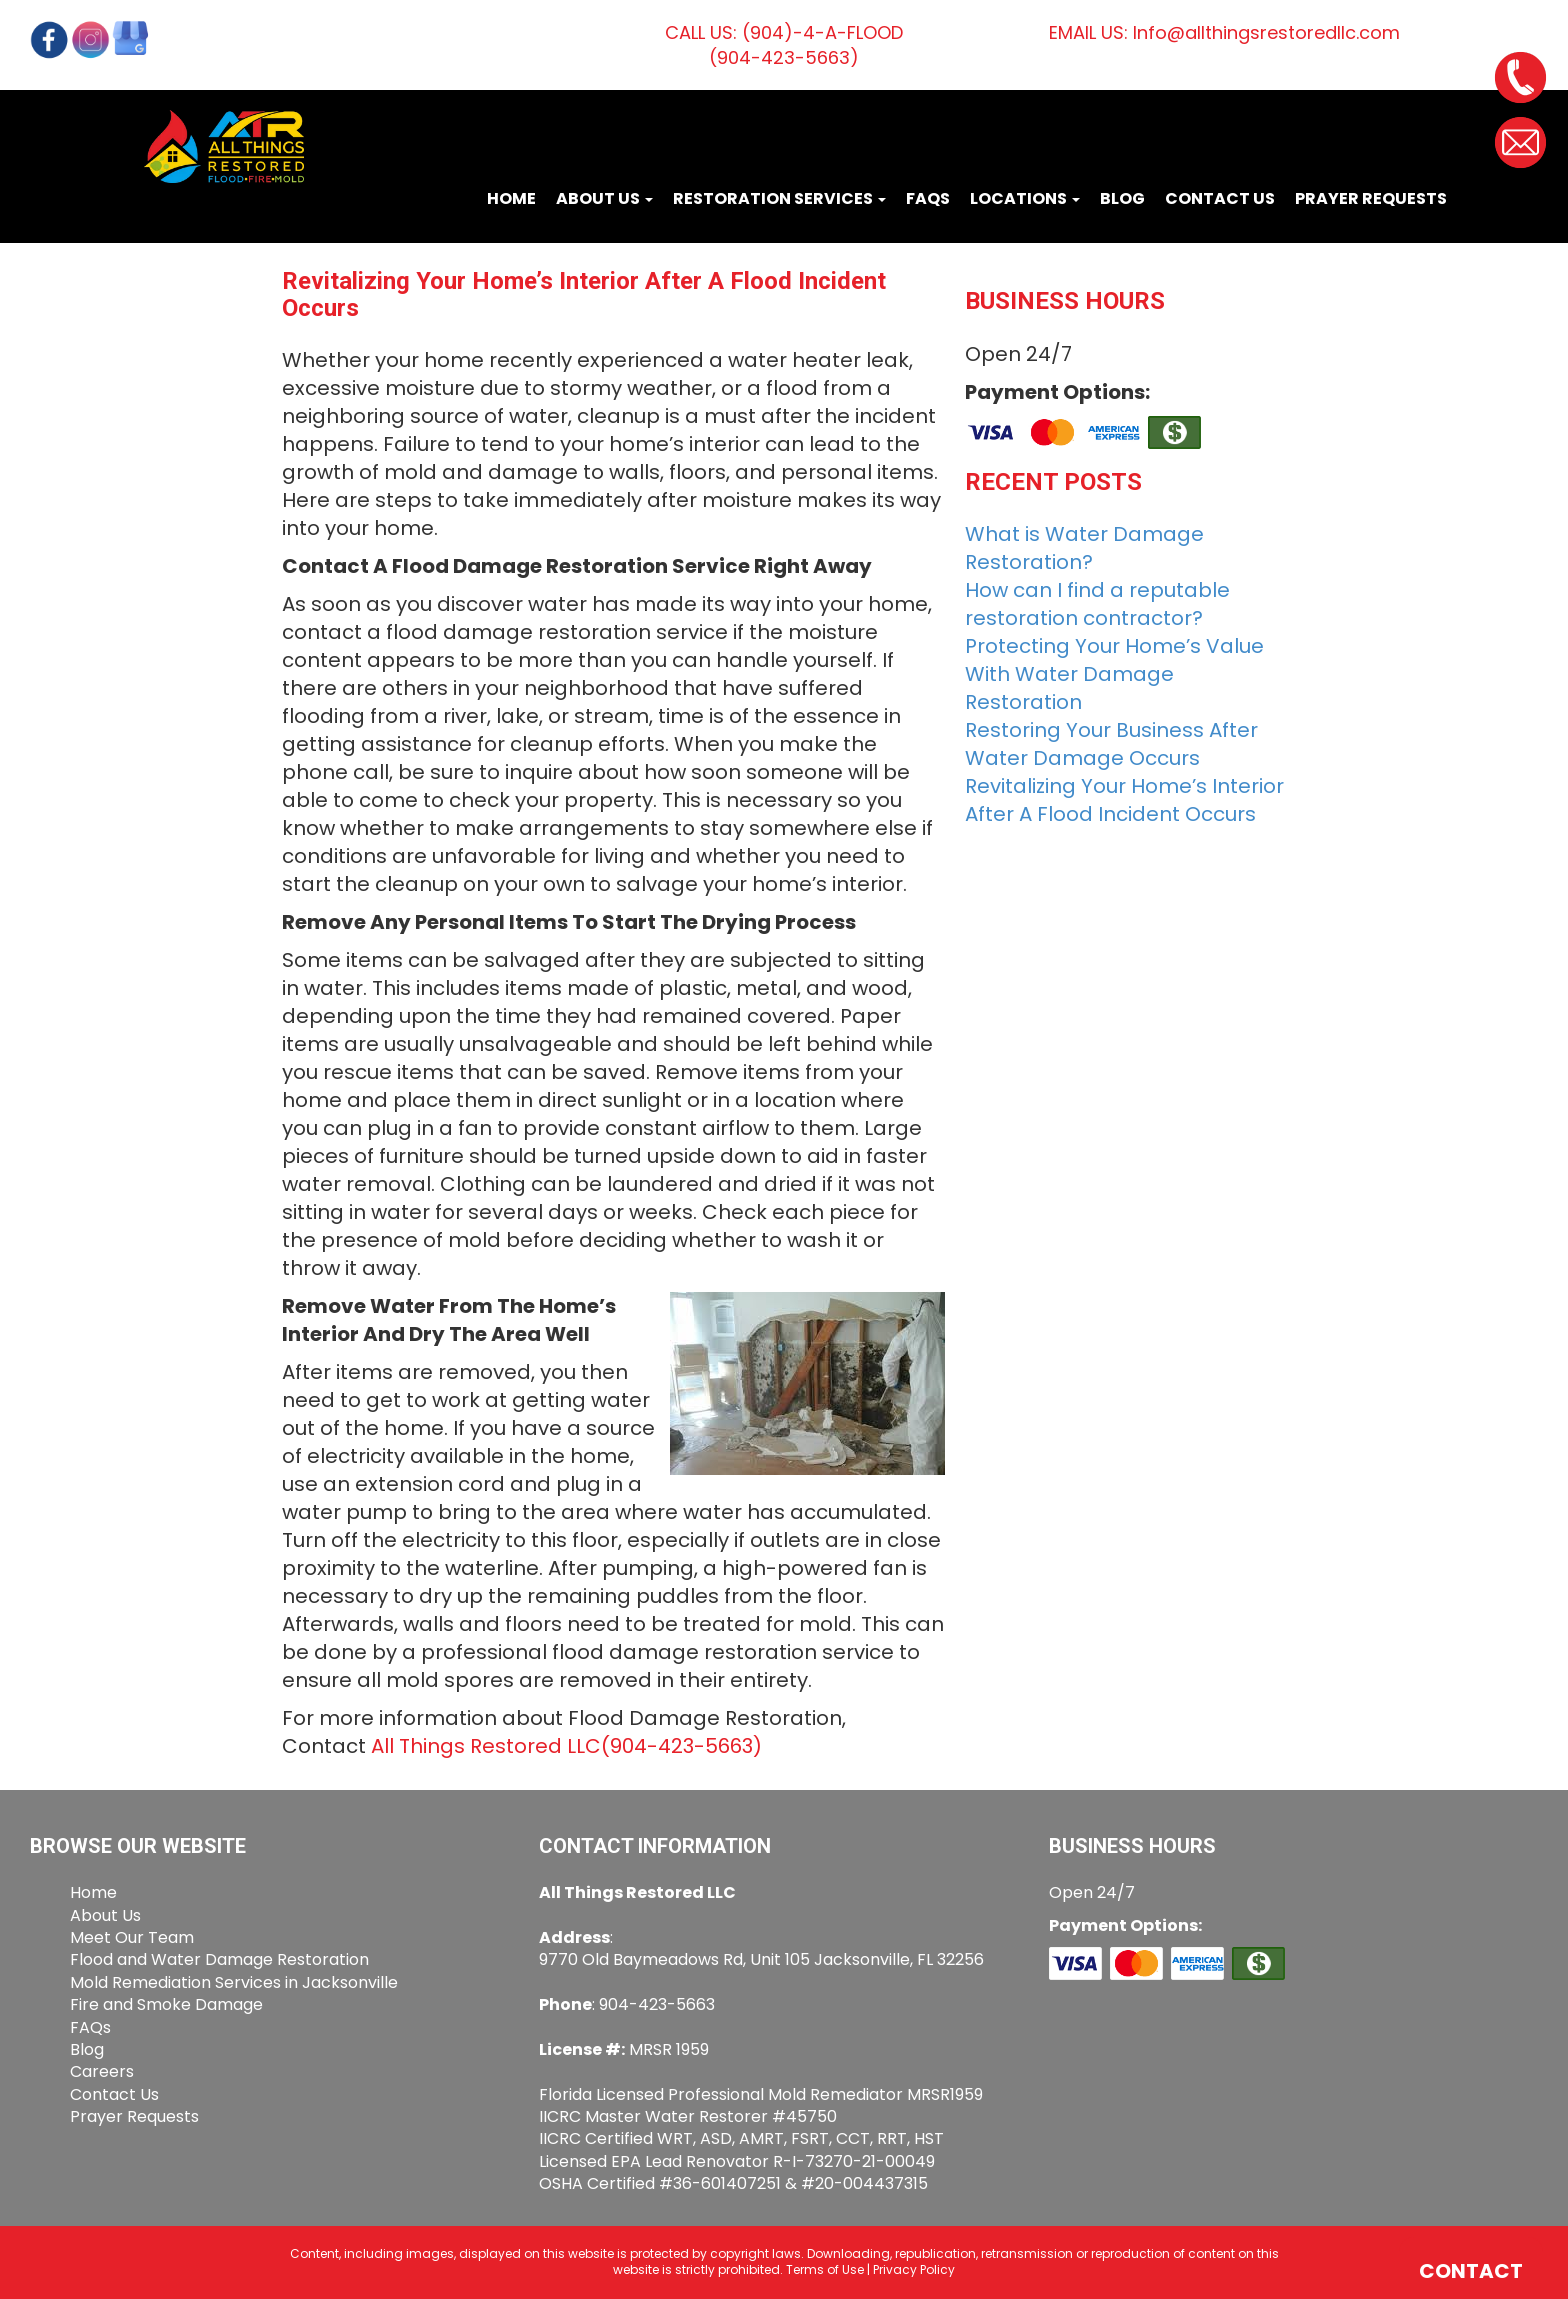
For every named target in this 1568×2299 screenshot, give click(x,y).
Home (511, 198)
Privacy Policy (914, 2269)
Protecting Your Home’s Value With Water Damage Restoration (1114, 674)
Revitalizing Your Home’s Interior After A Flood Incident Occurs (1124, 800)
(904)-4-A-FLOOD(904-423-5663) (806, 45)
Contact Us (1220, 198)
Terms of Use (825, 2269)
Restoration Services (779, 198)
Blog (1122, 198)
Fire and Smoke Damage (166, 2004)
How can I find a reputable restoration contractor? (1097, 604)
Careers (102, 2071)
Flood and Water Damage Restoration (219, 1959)
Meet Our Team (132, 1937)
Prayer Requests (1371, 198)
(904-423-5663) (681, 1746)
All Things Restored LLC (486, 1746)
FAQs (928, 198)
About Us (604, 198)
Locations (1025, 198)
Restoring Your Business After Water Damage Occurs (1111, 744)
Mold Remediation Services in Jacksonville (234, 1982)
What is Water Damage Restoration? (1084, 548)
